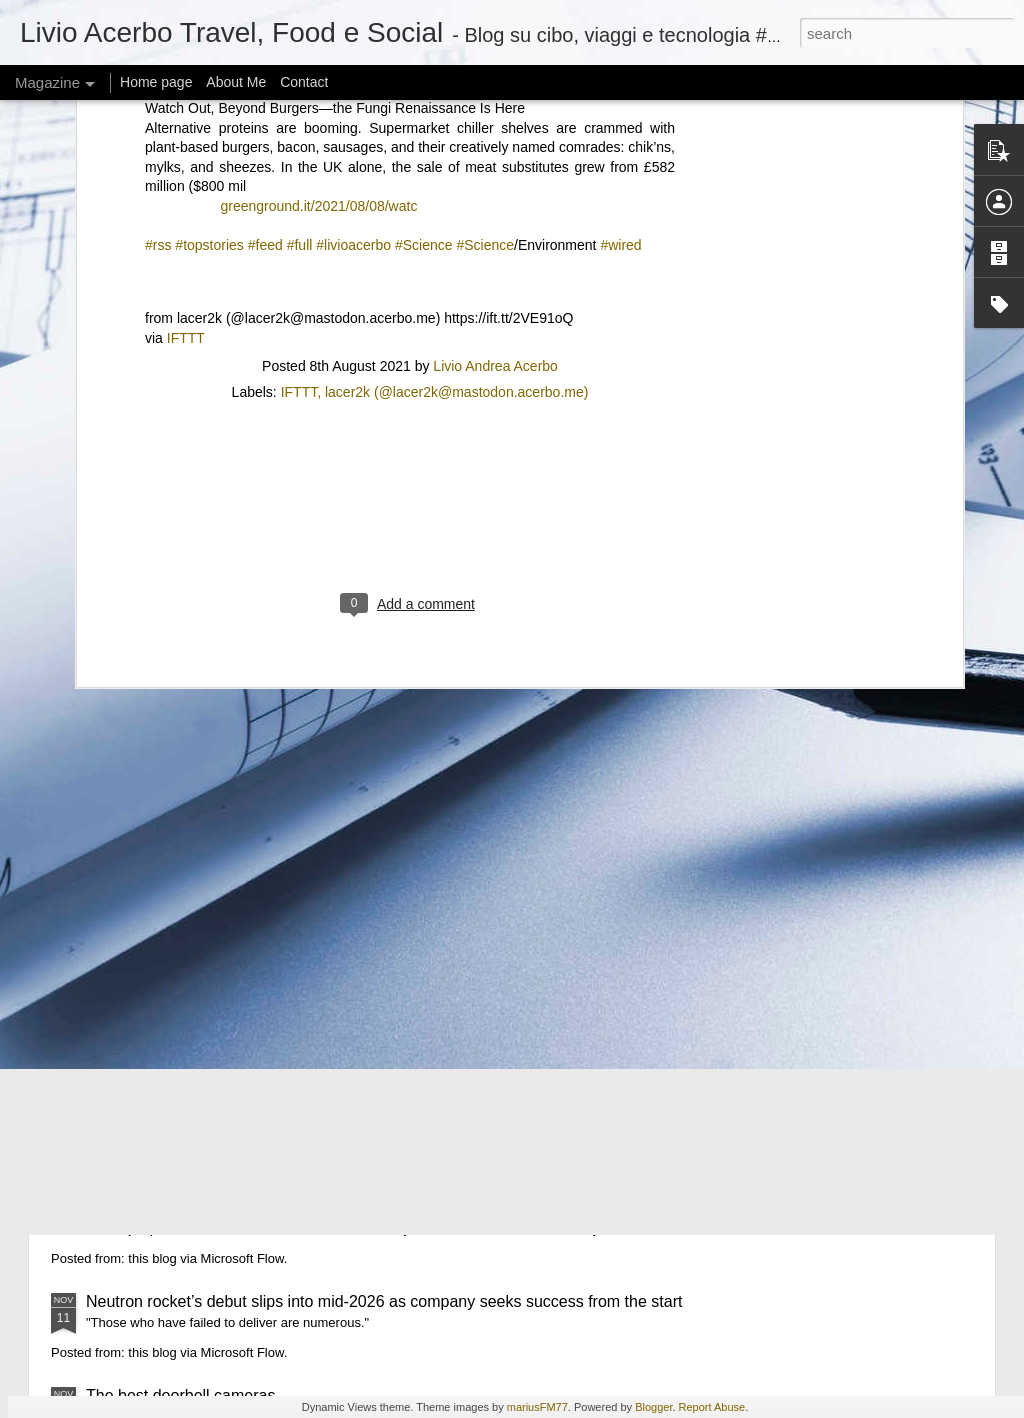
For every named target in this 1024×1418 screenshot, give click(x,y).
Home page (156, 82)
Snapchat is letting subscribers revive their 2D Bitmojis (278, 1177)
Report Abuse (712, 1407)
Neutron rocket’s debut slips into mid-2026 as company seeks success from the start (384, 1301)
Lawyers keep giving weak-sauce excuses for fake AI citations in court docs (352, 817)
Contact (304, 82)
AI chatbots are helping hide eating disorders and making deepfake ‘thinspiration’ (374, 911)
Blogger (653, 1407)
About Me (236, 82)
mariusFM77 (537, 1407)
